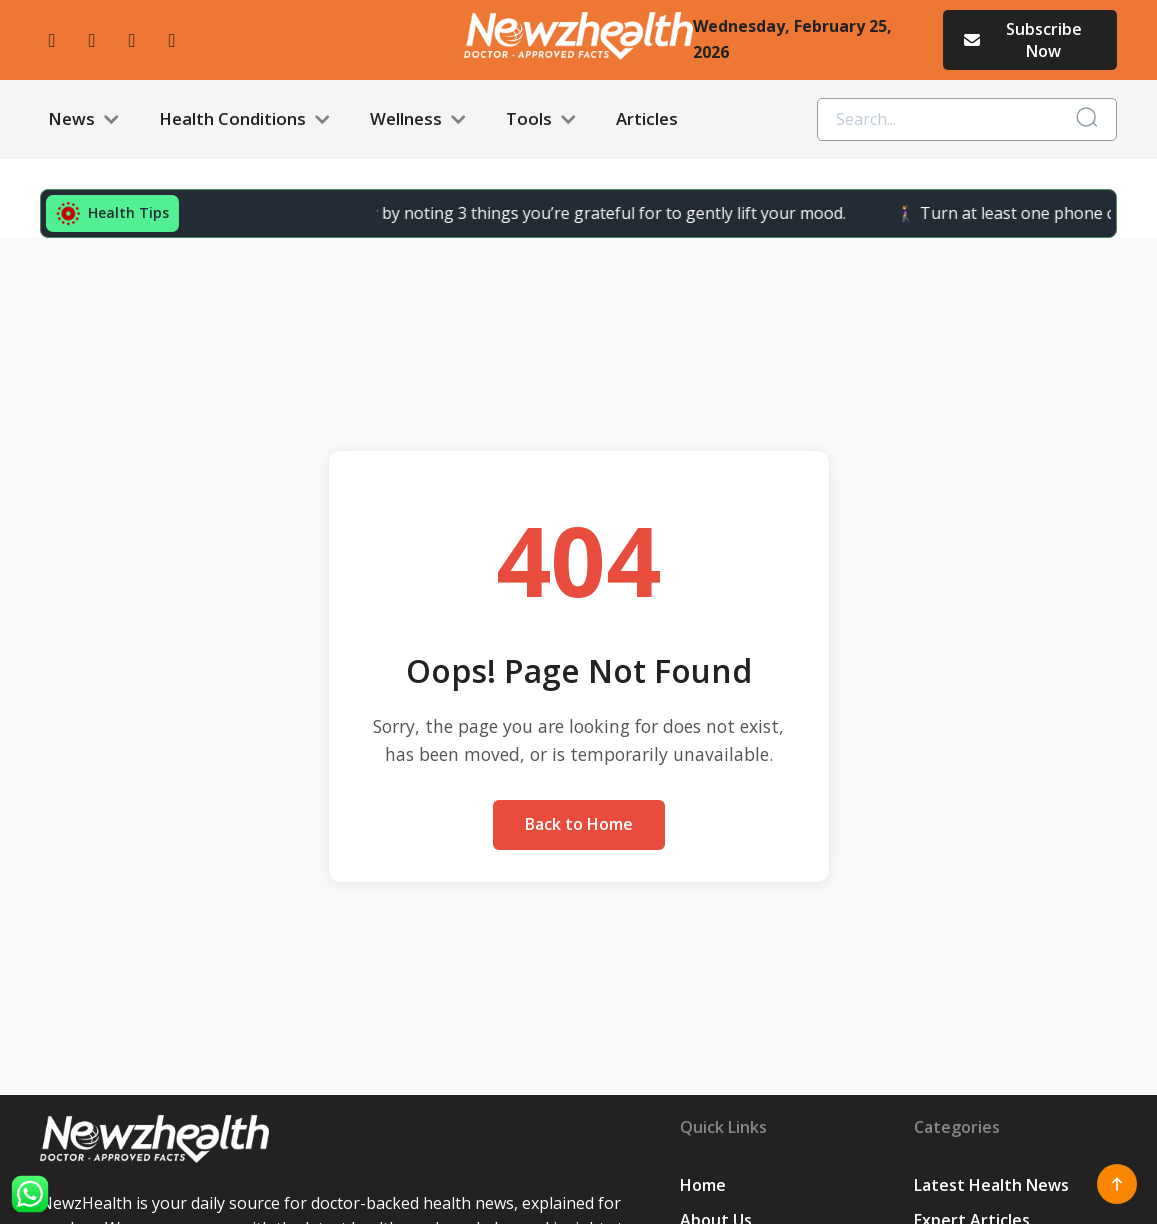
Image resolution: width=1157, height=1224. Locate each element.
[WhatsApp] (30, 1194)
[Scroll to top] (1117, 1184)
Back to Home (579, 824)
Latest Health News (991, 1185)
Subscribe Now (1021, 40)
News (83, 119)
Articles (647, 118)
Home (703, 1185)
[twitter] (132, 40)
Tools (541, 119)
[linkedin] (172, 40)
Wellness (418, 119)
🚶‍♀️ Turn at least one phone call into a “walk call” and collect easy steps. (764, 213)
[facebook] (52, 40)
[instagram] (92, 40)
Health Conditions (244, 119)
